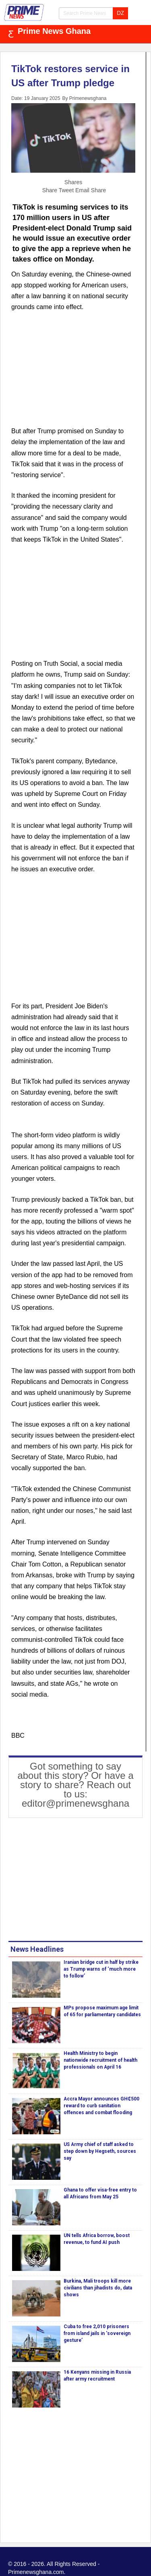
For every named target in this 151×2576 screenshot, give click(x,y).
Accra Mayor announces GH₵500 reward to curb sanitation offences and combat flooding (101, 2105)
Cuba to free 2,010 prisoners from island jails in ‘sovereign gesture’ (97, 2333)
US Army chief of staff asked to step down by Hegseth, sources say (100, 2151)
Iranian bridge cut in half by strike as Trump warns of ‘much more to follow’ (101, 1969)
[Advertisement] (73, 374)
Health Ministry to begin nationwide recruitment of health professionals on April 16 (100, 2060)
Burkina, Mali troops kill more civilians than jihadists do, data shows (98, 2288)
